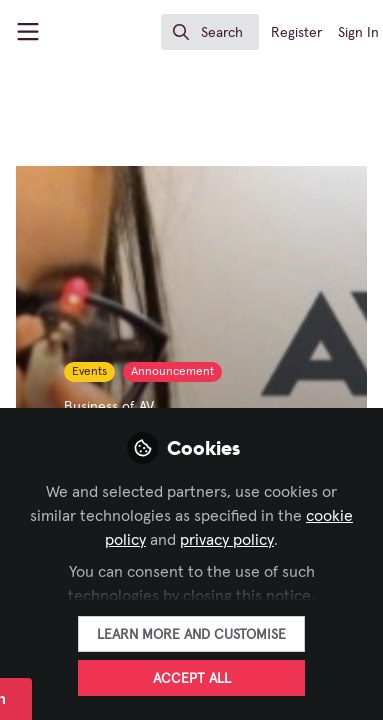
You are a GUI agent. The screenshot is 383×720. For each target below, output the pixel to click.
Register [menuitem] (296, 33)
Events (89, 372)
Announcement (172, 372)
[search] (210, 32)
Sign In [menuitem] (358, 33)
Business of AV (109, 407)
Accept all (192, 679)
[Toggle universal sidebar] (28, 32)
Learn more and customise (191, 635)
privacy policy (227, 540)
